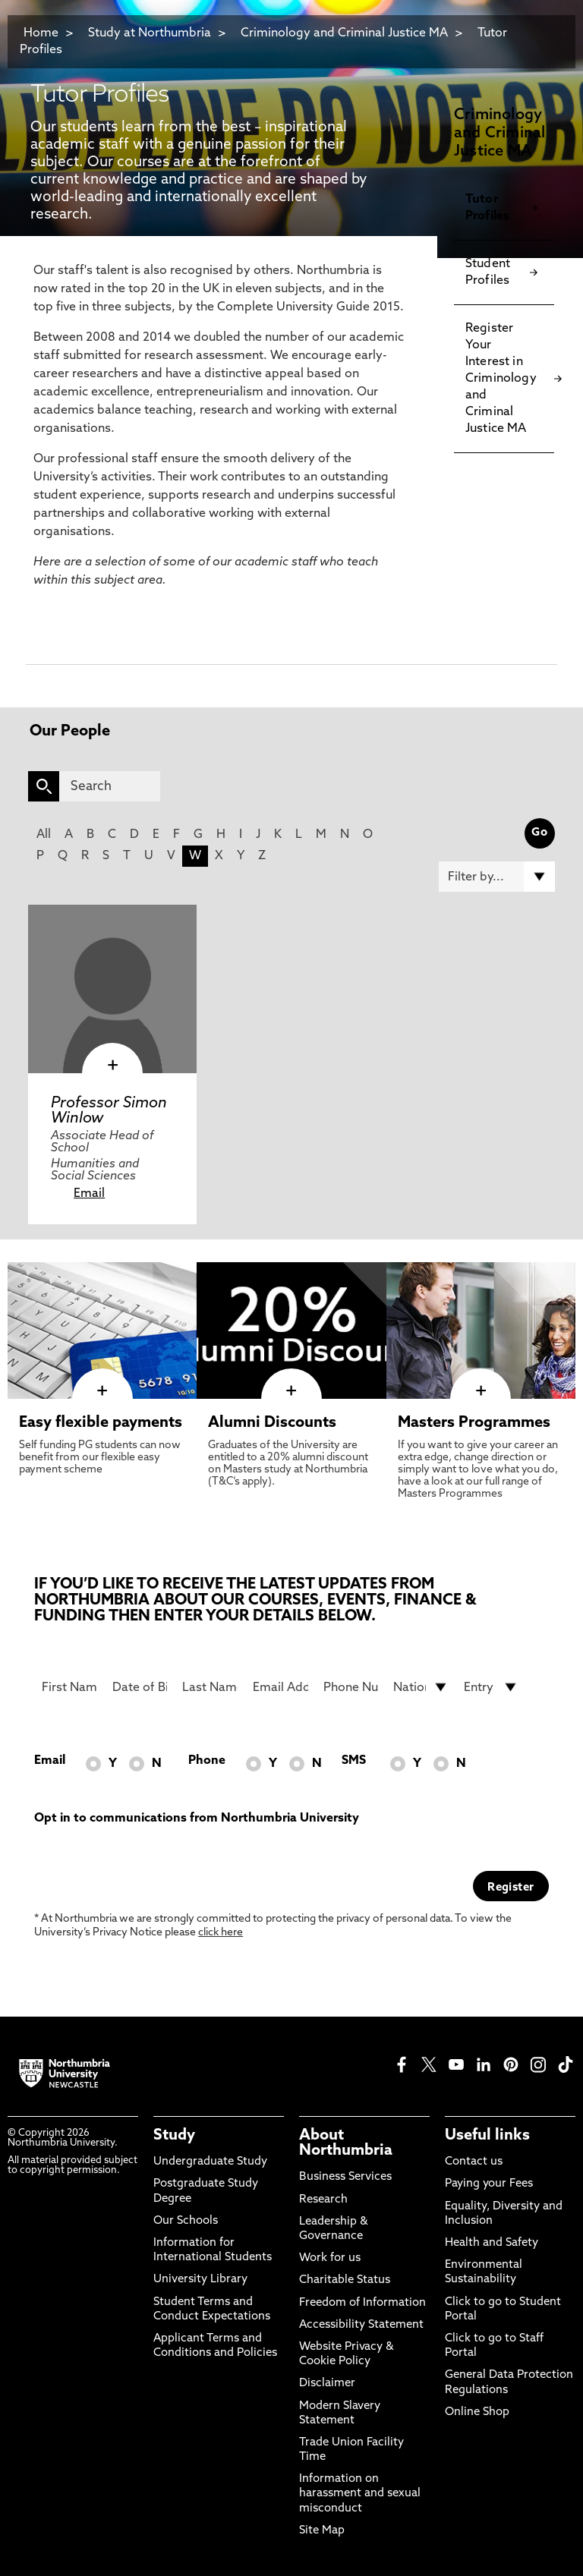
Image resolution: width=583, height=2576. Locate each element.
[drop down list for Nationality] (421, 1687)
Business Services (345, 2177)
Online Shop (477, 2412)
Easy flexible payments (100, 1423)
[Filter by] (497, 876)
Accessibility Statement (361, 2325)
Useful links (487, 2135)
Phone (206, 1761)
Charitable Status (344, 2280)
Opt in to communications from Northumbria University (196, 1818)
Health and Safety (491, 2243)
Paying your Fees (489, 2184)
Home (41, 33)
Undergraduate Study (210, 2162)
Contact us (474, 2162)
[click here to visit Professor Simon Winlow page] (112, 989)
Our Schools (185, 2221)
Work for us (330, 2258)
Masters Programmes (474, 1423)
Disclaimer (327, 2383)
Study (174, 2135)
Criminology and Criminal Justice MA (344, 33)
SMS (354, 1761)
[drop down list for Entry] (491, 1687)
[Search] (109, 786)
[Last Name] (210, 1687)
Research (323, 2200)
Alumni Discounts (272, 1423)
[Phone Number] (351, 1687)
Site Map (322, 2531)
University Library (200, 2279)
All (43, 835)
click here (220, 1932)
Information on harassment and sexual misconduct (360, 2494)
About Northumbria (345, 2143)
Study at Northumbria (149, 33)
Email (89, 1194)
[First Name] (69, 1687)
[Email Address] (280, 1687)
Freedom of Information (362, 2303)
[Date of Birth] (140, 1687)
